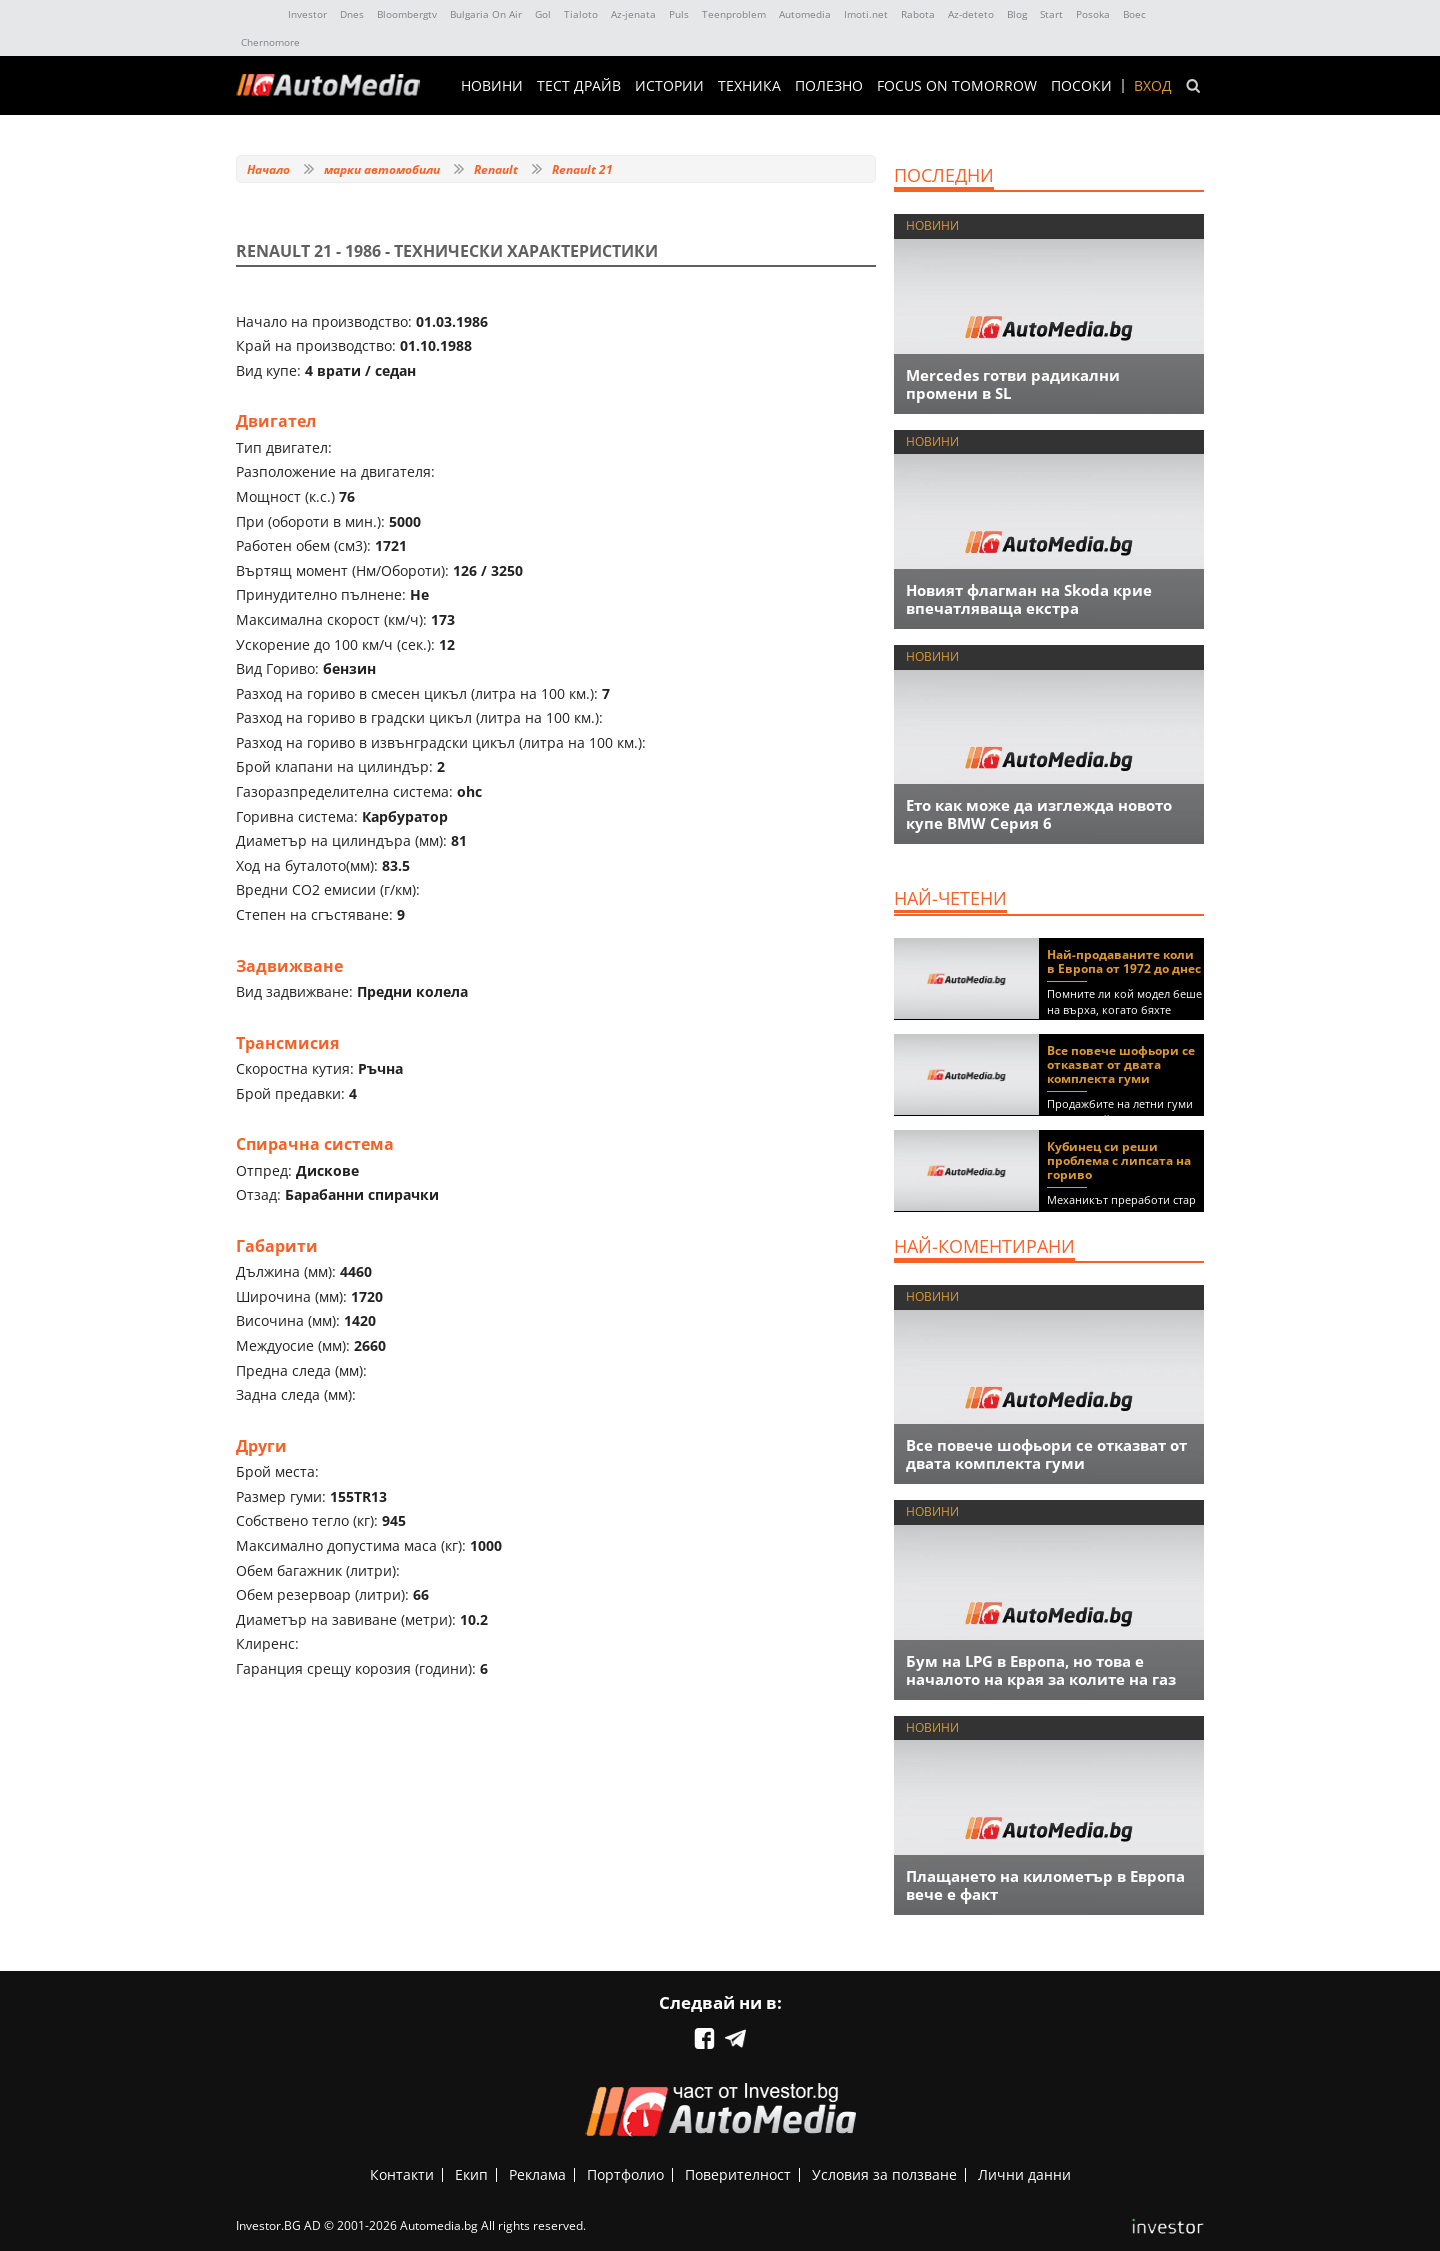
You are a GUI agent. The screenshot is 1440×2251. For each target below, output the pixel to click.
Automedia (805, 14)
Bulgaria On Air (486, 14)
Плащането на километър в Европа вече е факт (1045, 1885)
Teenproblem (734, 14)
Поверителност (738, 2174)
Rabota (918, 14)
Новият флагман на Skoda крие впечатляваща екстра (1029, 599)
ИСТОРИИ (669, 86)
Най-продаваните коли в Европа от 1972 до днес (1124, 961)
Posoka (1093, 14)
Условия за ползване (884, 2174)
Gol (543, 14)
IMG (258, 14)
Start (1051, 14)
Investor (307, 14)
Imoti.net (866, 14)
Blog (1017, 14)
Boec (1134, 14)
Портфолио (625, 2174)
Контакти (402, 2174)
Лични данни (1024, 2174)
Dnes (352, 14)
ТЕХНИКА (749, 86)
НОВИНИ (492, 86)
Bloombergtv (407, 14)
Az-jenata (633, 14)
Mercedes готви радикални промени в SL (1013, 384)
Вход (1153, 86)
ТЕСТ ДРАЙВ (579, 86)
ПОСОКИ (1081, 86)
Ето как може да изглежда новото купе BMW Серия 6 (1039, 814)
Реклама (537, 2174)
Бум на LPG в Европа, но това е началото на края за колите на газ (1041, 1670)
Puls (679, 14)
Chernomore (270, 42)
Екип (471, 2174)
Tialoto (581, 14)
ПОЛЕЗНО (829, 86)
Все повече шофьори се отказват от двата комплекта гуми (1121, 1064)
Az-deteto (971, 14)
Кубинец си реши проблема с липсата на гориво (1119, 1160)
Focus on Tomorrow (957, 86)
